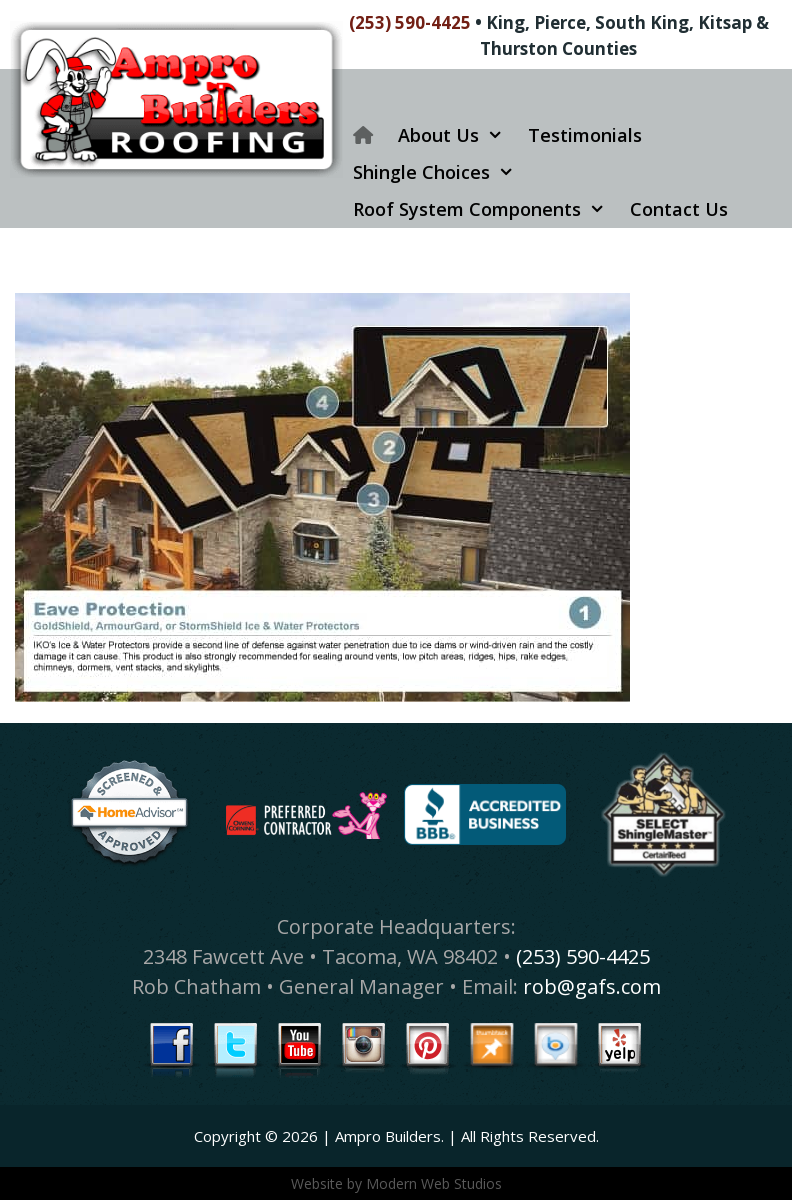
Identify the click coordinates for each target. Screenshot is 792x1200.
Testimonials (585, 135)
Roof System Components (486, 209)
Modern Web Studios (434, 1183)
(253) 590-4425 (410, 22)
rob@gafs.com (592, 986)
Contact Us (679, 209)
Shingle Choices (441, 172)
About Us (458, 135)
